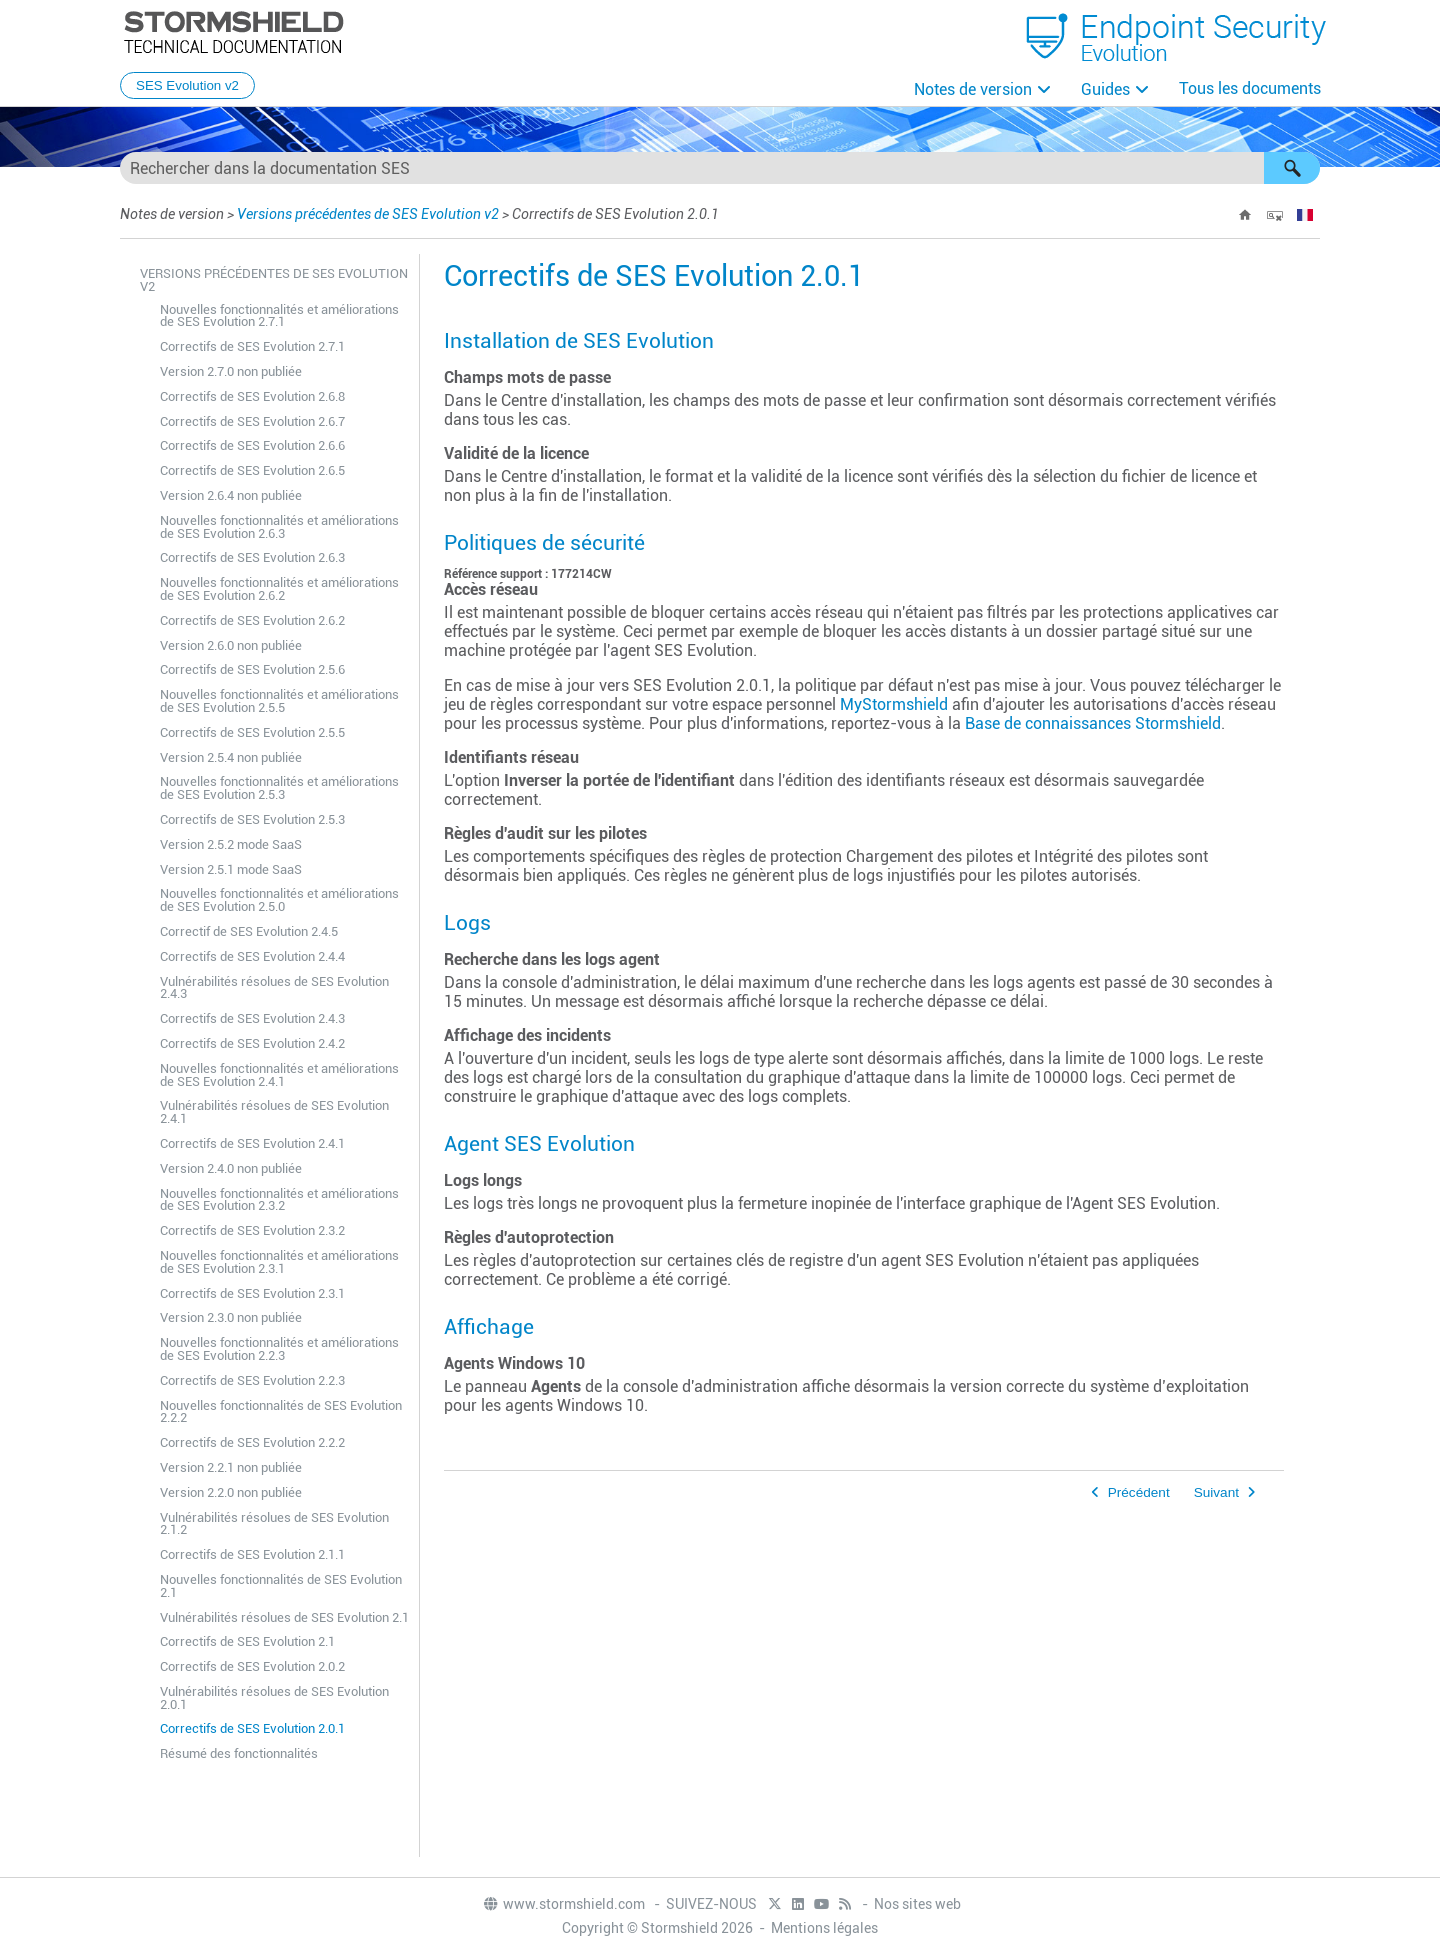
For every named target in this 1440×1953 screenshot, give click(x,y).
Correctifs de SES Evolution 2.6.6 (252, 445)
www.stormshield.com (563, 1904)
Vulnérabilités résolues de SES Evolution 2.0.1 (274, 1698)
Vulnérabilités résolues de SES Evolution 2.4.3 (274, 988)
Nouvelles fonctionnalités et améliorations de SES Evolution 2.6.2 (279, 589)
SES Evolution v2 (187, 85)
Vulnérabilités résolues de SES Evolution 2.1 (284, 1617)
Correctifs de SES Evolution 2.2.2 (252, 1442)
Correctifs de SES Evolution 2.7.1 (252, 346)
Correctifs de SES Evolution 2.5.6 (252, 669)
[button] (1292, 168)
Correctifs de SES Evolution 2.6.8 (252, 396)
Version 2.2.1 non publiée (231, 1467)
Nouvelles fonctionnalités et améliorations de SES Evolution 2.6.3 (279, 527)
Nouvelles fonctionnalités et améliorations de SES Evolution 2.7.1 (279, 316)
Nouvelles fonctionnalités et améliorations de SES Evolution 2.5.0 (279, 900)
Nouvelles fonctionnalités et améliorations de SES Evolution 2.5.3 (279, 788)
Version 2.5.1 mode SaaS (231, 869)
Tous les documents (1250, 88)
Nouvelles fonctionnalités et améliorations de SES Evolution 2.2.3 (279, 1349)
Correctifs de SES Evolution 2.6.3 (252, 557)
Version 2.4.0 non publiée (231, 1168)
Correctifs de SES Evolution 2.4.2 (252, 1043)
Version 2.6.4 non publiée (231, 495)
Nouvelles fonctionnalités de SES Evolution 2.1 (281, 1586)
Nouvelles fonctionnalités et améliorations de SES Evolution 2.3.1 (279, 1262)
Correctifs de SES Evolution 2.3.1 (252, 1293)
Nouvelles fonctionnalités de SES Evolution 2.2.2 (281, 1412)
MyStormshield (894, 704)
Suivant (1216, 1492)
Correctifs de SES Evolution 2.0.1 (252, 1728)
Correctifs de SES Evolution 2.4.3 (252, 1018)
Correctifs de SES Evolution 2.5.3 (252, 819)
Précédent (1139, 1492)
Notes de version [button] (973, 89)
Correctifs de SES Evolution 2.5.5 (252, 732)
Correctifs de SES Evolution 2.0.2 (252, 1666)
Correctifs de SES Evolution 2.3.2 (252, 1230)
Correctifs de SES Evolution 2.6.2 (252, 620)
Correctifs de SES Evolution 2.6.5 (252, 470)
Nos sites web (917, 1904)
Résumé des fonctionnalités (239, 1753)
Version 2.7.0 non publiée (231, 371)
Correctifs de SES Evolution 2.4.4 (252, 956)
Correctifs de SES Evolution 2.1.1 (252, 1554)
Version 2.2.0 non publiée (231, 1492)
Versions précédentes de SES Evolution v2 (368, 214)
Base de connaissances (1093, 723)
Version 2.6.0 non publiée (231, 645)
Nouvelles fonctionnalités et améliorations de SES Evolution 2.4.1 (279, 1075)
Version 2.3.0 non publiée (231, 1317)
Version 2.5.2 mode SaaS (231, 844)
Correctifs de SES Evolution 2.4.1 (252, 1143)
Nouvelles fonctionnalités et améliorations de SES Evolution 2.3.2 (279, 1200)
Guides (1105, 89)
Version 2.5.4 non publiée (231, 757)
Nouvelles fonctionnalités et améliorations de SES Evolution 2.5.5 (279, 701)
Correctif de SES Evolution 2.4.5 (249, 931)
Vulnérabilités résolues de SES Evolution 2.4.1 (274, 1112)
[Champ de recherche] (720, 168)
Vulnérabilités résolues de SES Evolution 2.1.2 (274, 1524)
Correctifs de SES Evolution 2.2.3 (252, 1380)
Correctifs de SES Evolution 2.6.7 (252, 421)
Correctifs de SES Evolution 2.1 (247, 1641)
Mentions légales (824, 1928)
